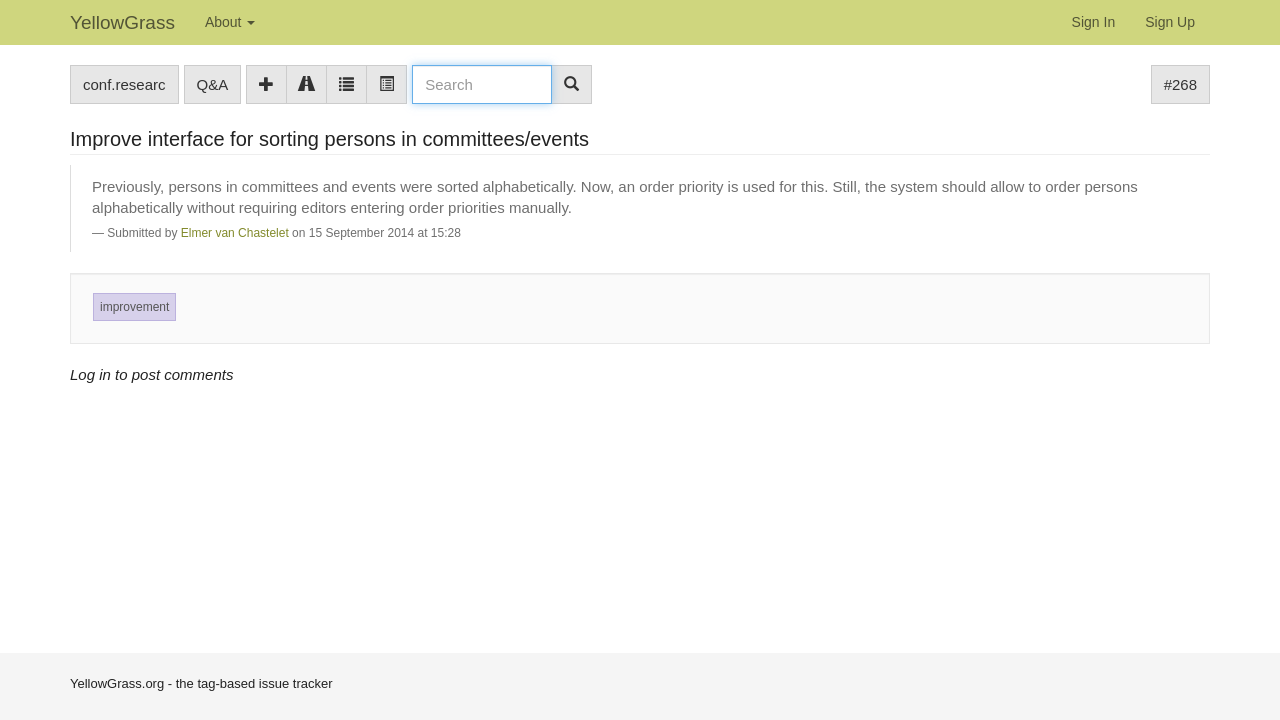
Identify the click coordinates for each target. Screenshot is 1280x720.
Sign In (1094, 22)
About (230, 22)
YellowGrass (122, 22)
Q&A (213, 84)
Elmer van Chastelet (235, 233)
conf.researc (124, 84)
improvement (134, 307)
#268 (1180, 84)
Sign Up (1170, 22)
